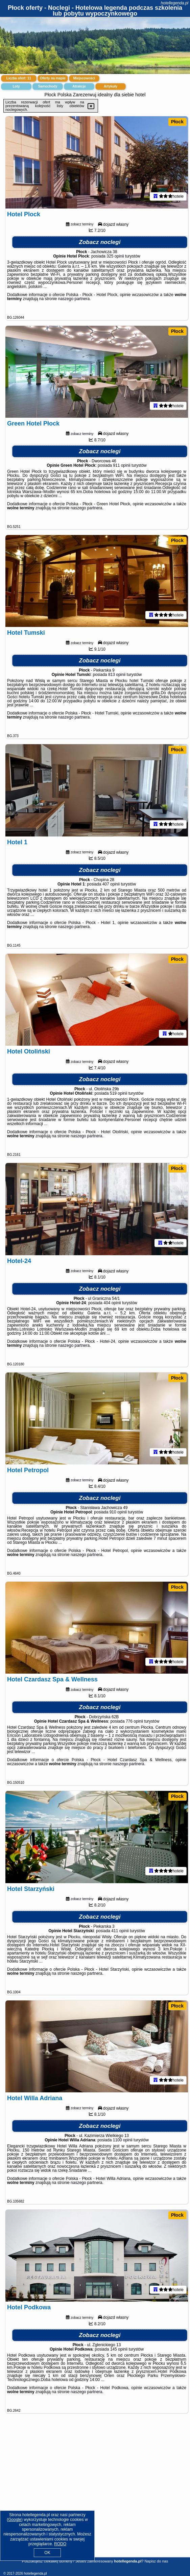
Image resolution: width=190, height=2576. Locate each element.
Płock (177, 121)
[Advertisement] (95, 2509)
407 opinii (111, 895)
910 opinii (118, 1532)
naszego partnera (74, 301)
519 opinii (118, 1107)
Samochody (47, 86)
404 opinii (112, 1320)
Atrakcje (79, 86)
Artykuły (110, 86)
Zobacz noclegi (100, 245)
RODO (60, 2544)
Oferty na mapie (53, 78)
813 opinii (116, 683)
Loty (16, 86)
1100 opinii (123, 2169)
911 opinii (121, 471)
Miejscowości (84, 78)
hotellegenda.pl (174, 3)
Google (14, 2519)
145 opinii (118, 2381)
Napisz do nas (156, 2561)
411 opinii (119, 1956)
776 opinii (134, 1744)
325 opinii (115, 259)
